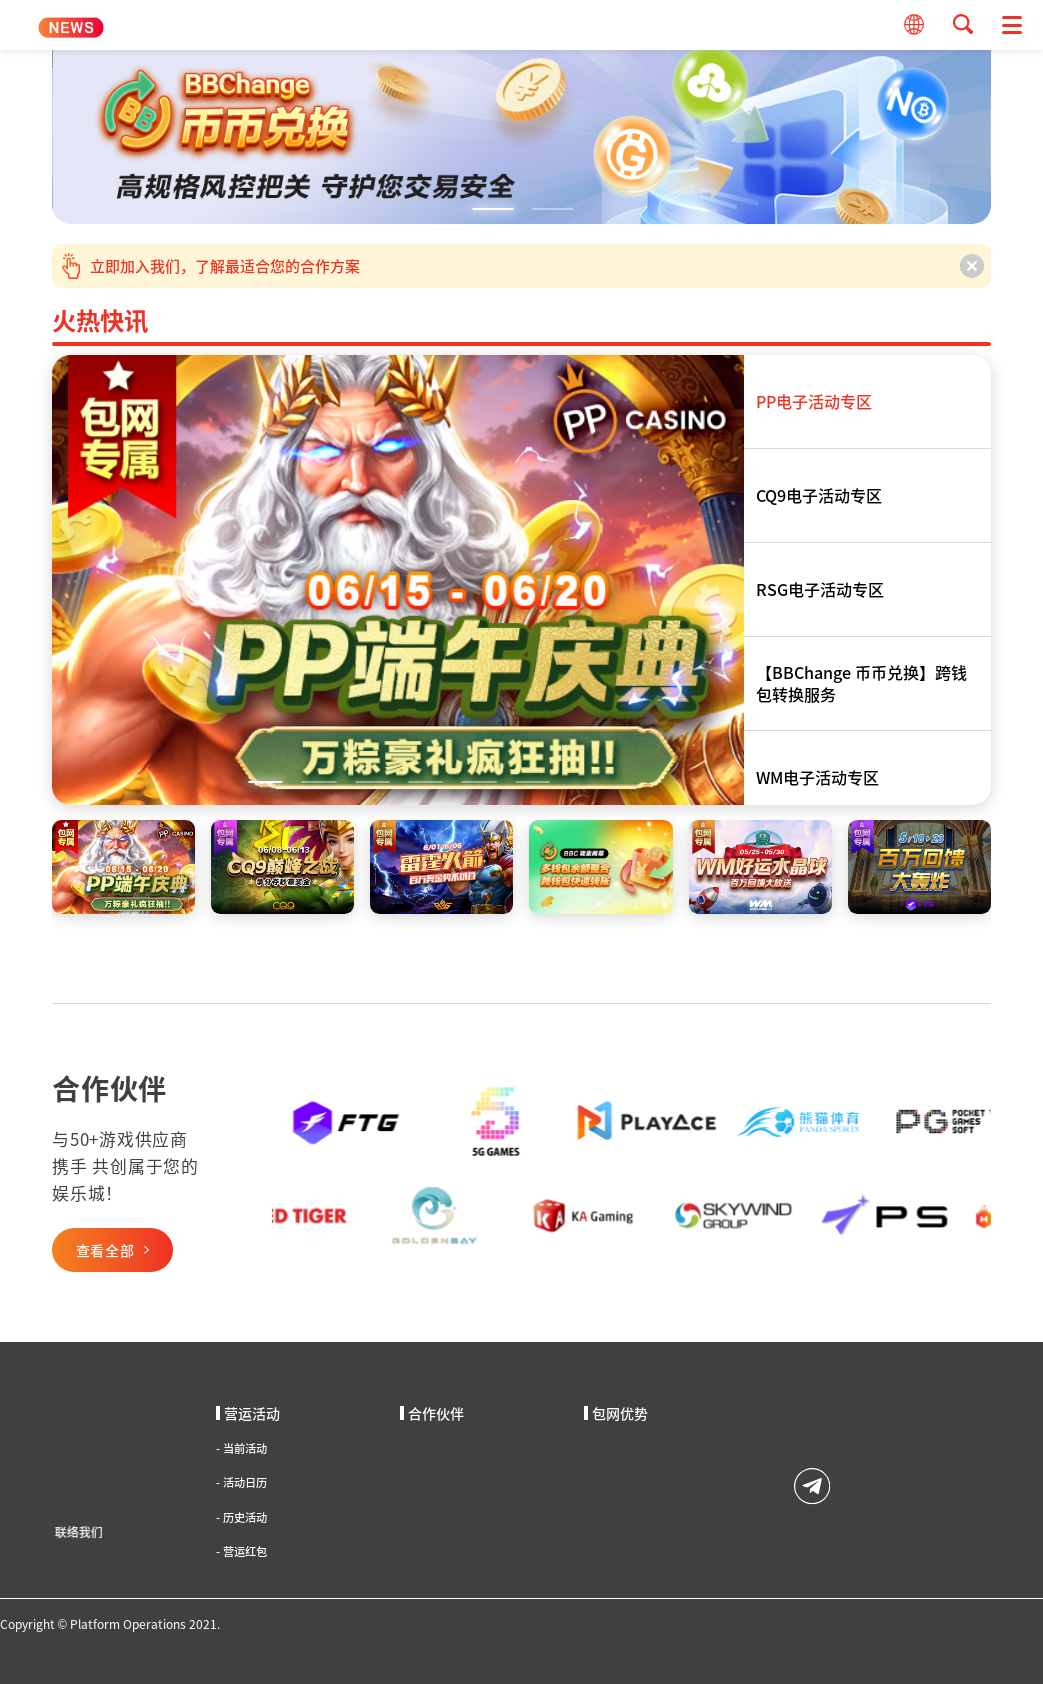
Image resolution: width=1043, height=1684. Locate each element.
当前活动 (241, 1448)
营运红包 (241, 1551)
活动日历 (241, 1482)
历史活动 (241, 1517)
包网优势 (616, 1413)
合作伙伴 (432, 1413)
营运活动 (248, 1413)
